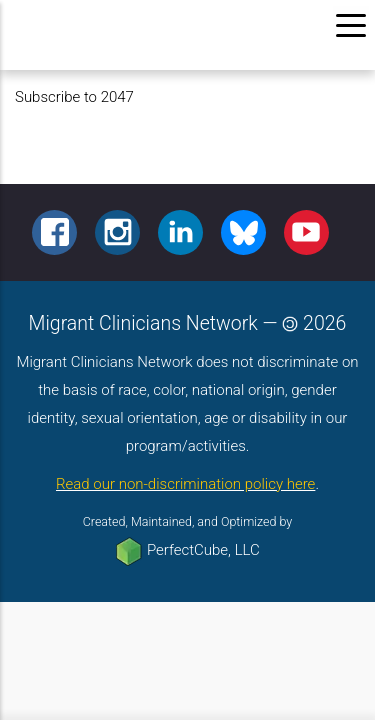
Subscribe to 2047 (74, 97)
